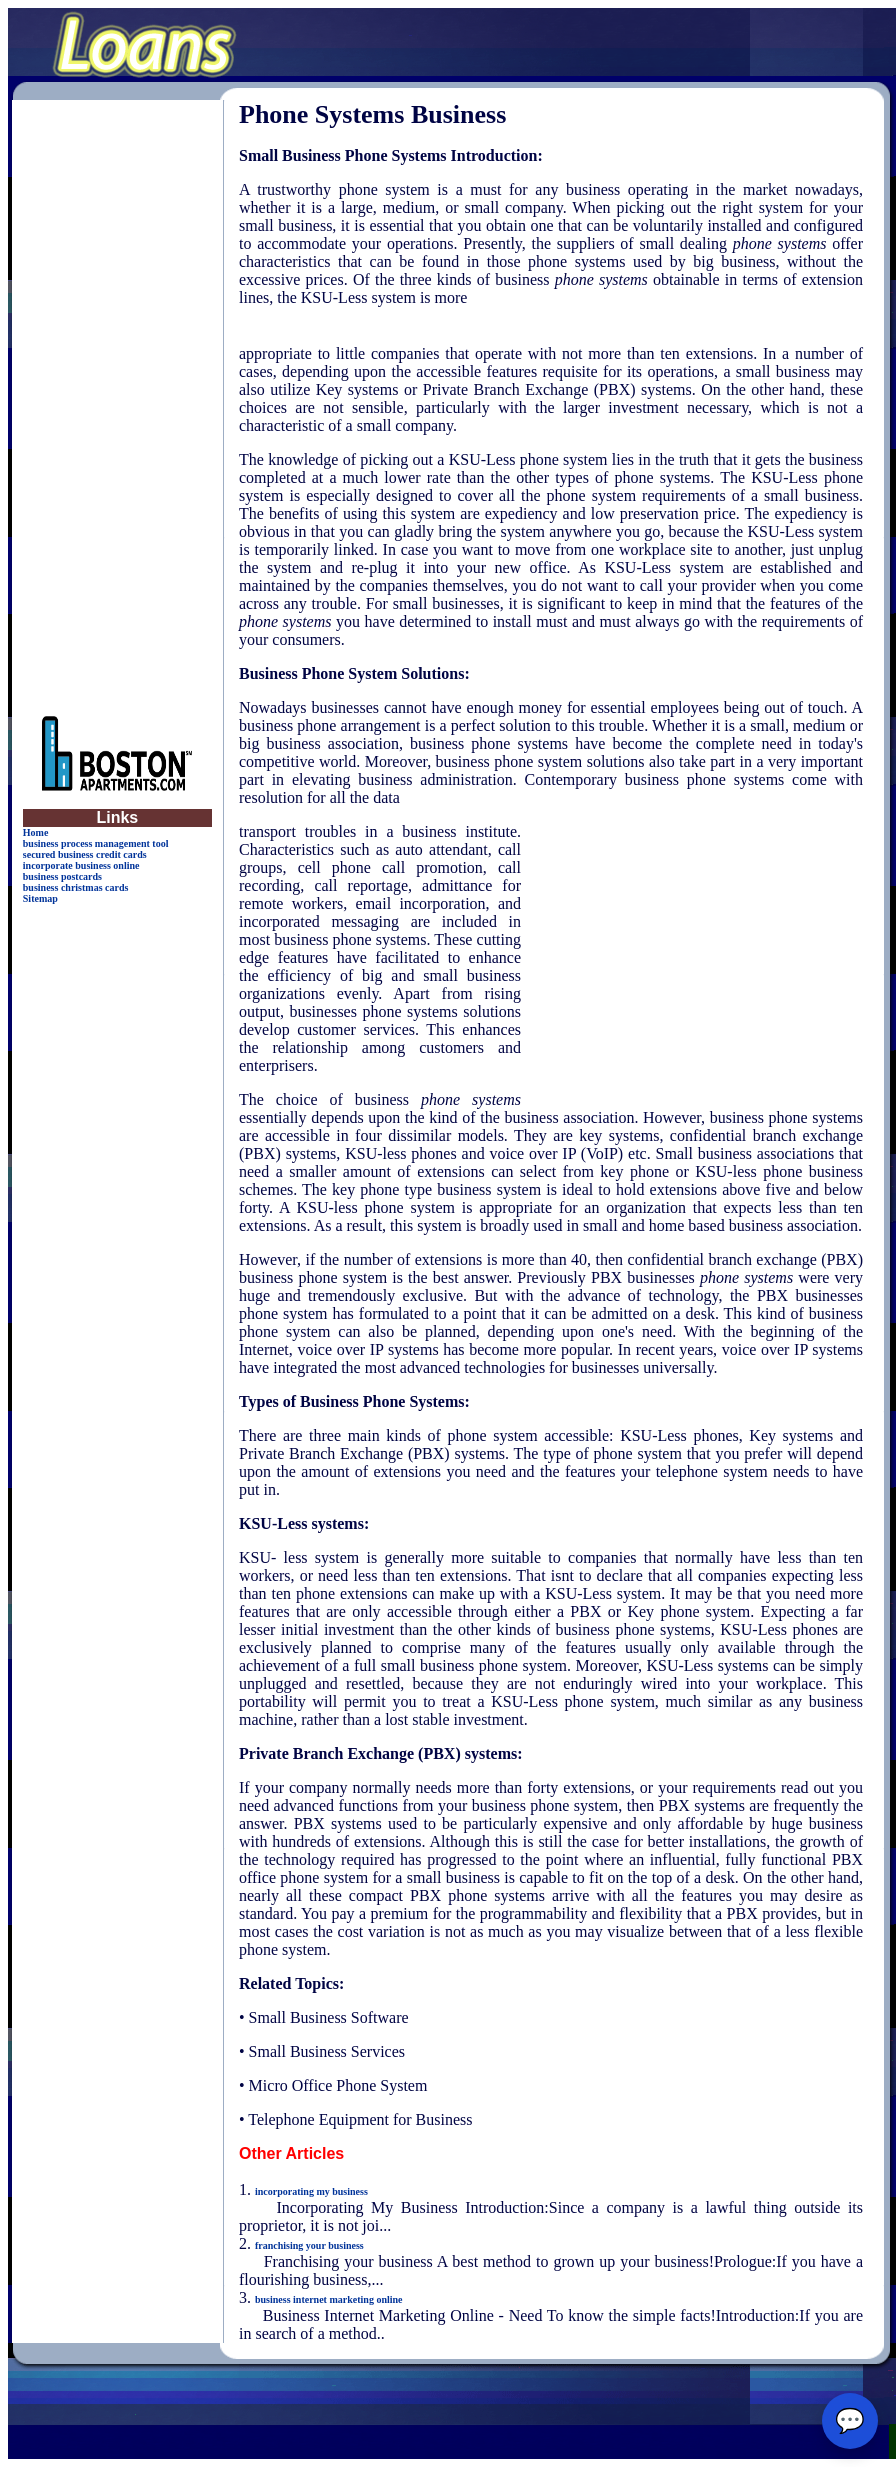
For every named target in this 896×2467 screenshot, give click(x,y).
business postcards (62, 876)
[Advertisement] (117, 400)
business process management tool (96, 843)
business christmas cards (76, 887)
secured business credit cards (85, 854)
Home (36, 832)
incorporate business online (81, 865)
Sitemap (40, 898)
